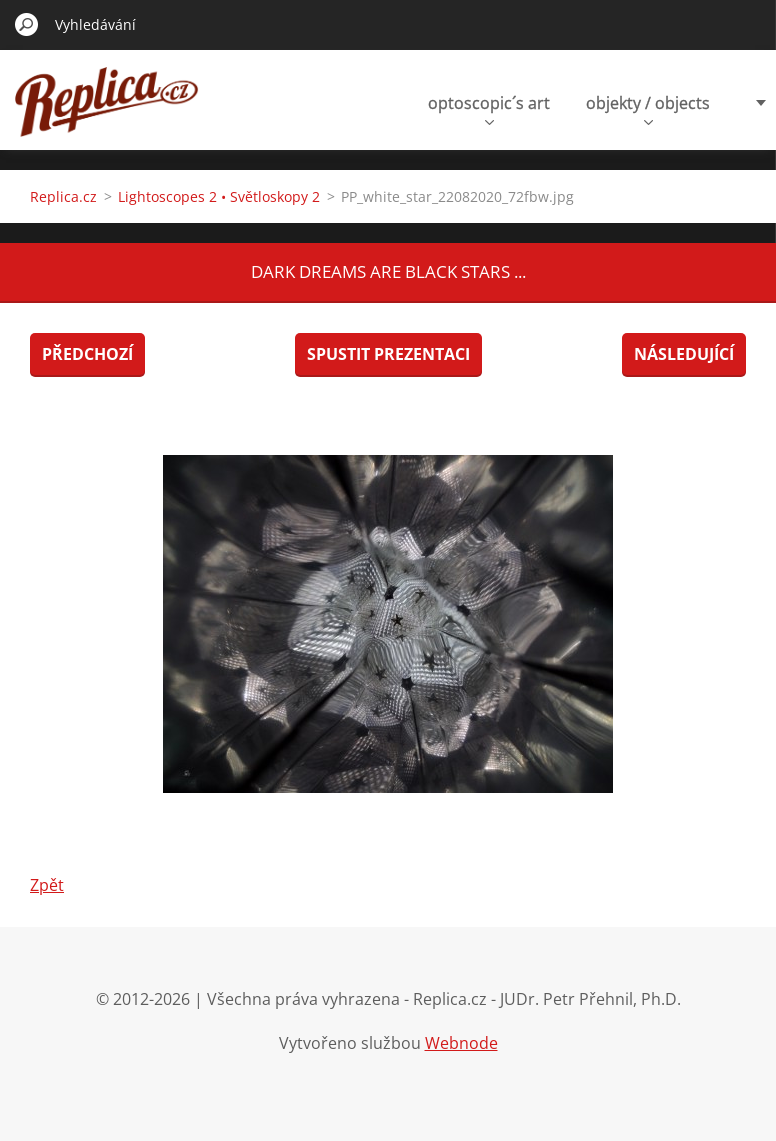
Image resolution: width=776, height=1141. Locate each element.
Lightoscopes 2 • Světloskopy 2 (219, 196)
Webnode (461, 1043)
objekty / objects (648, 108)
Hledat (27, 24)
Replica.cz (63, 196)
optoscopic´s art (489, 108)
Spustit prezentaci (388, 354)
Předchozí (87, 354)
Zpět (47, 885)
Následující (684, 354)
